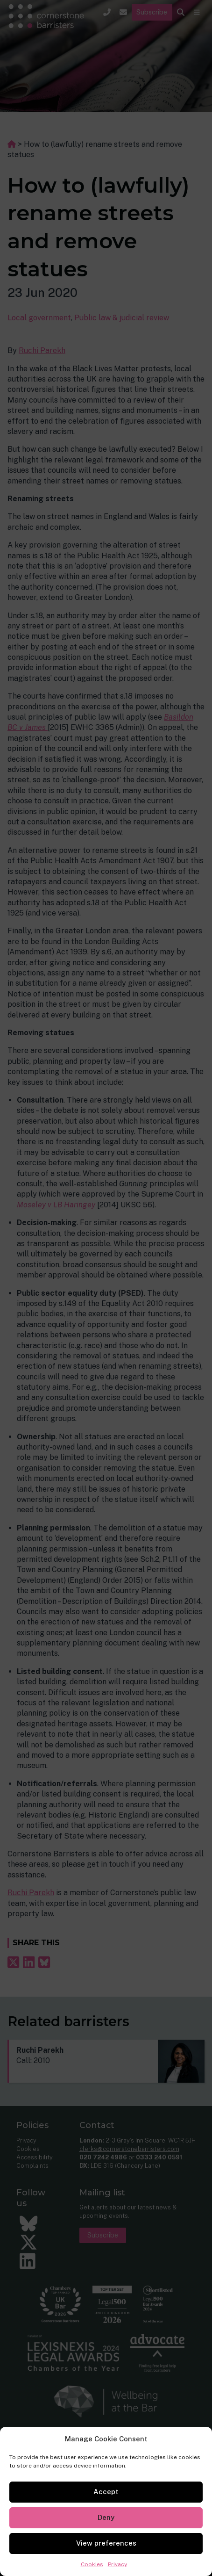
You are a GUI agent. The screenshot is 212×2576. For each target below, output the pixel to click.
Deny (106, 2517)
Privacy (117, 2564)
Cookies (92, 2564)
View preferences (106, 2543)
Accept (106, 2492)
